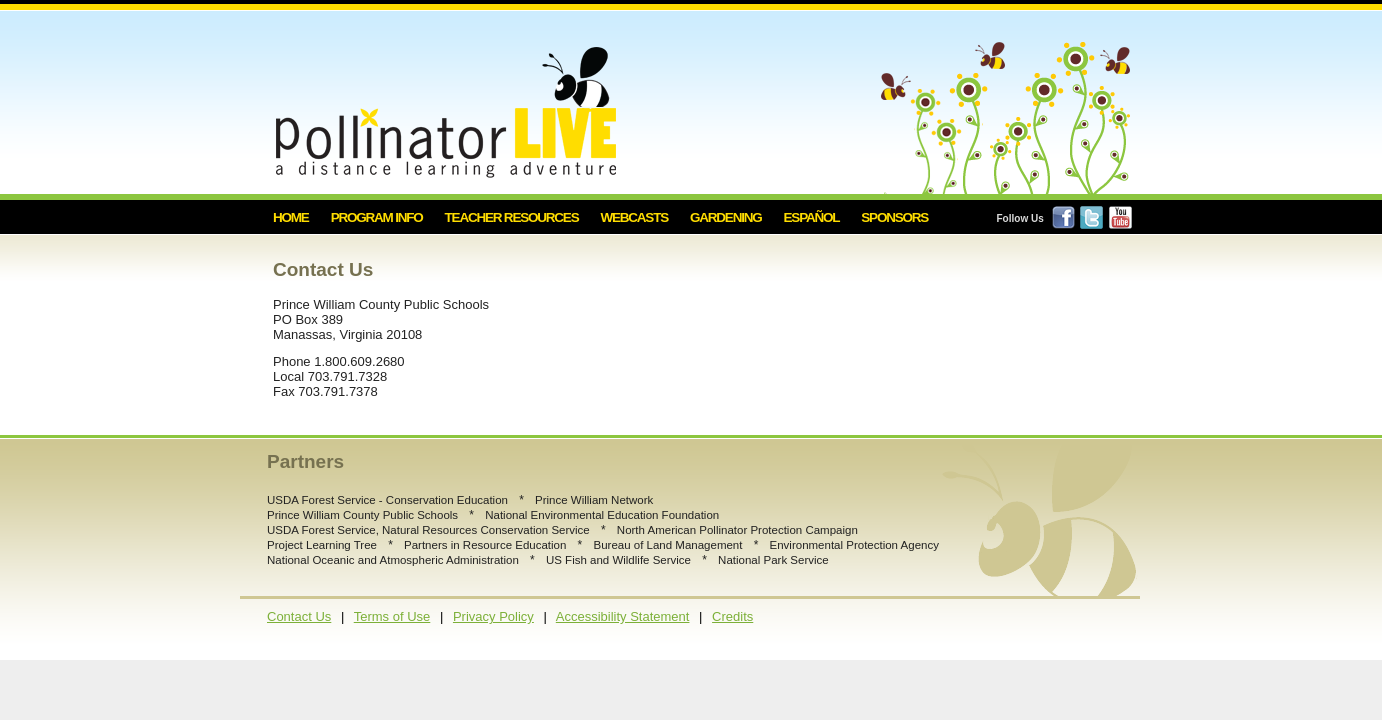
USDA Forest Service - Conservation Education (387, 500)
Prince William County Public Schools (362, 515)
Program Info (377, 217)
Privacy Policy (493, 616)
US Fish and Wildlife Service (618, 560)
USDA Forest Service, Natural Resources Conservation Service (428, 530)
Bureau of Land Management (667, 545)
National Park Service (773, 560)
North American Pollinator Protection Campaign (737, 530)
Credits (732, 616)
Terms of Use (392, 616)
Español (812, 217)
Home (291, 217)
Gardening (726, 217)
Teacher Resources (512, 217)
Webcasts (634, 217)
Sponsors (894, 217)
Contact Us (299, 616)
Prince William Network (594, 500)
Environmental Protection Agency (854, 545)
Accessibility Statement (623, 616)
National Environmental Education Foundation (602, 515)
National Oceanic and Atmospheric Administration (393, 560)
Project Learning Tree (322, 545)
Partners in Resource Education (485, 545)
